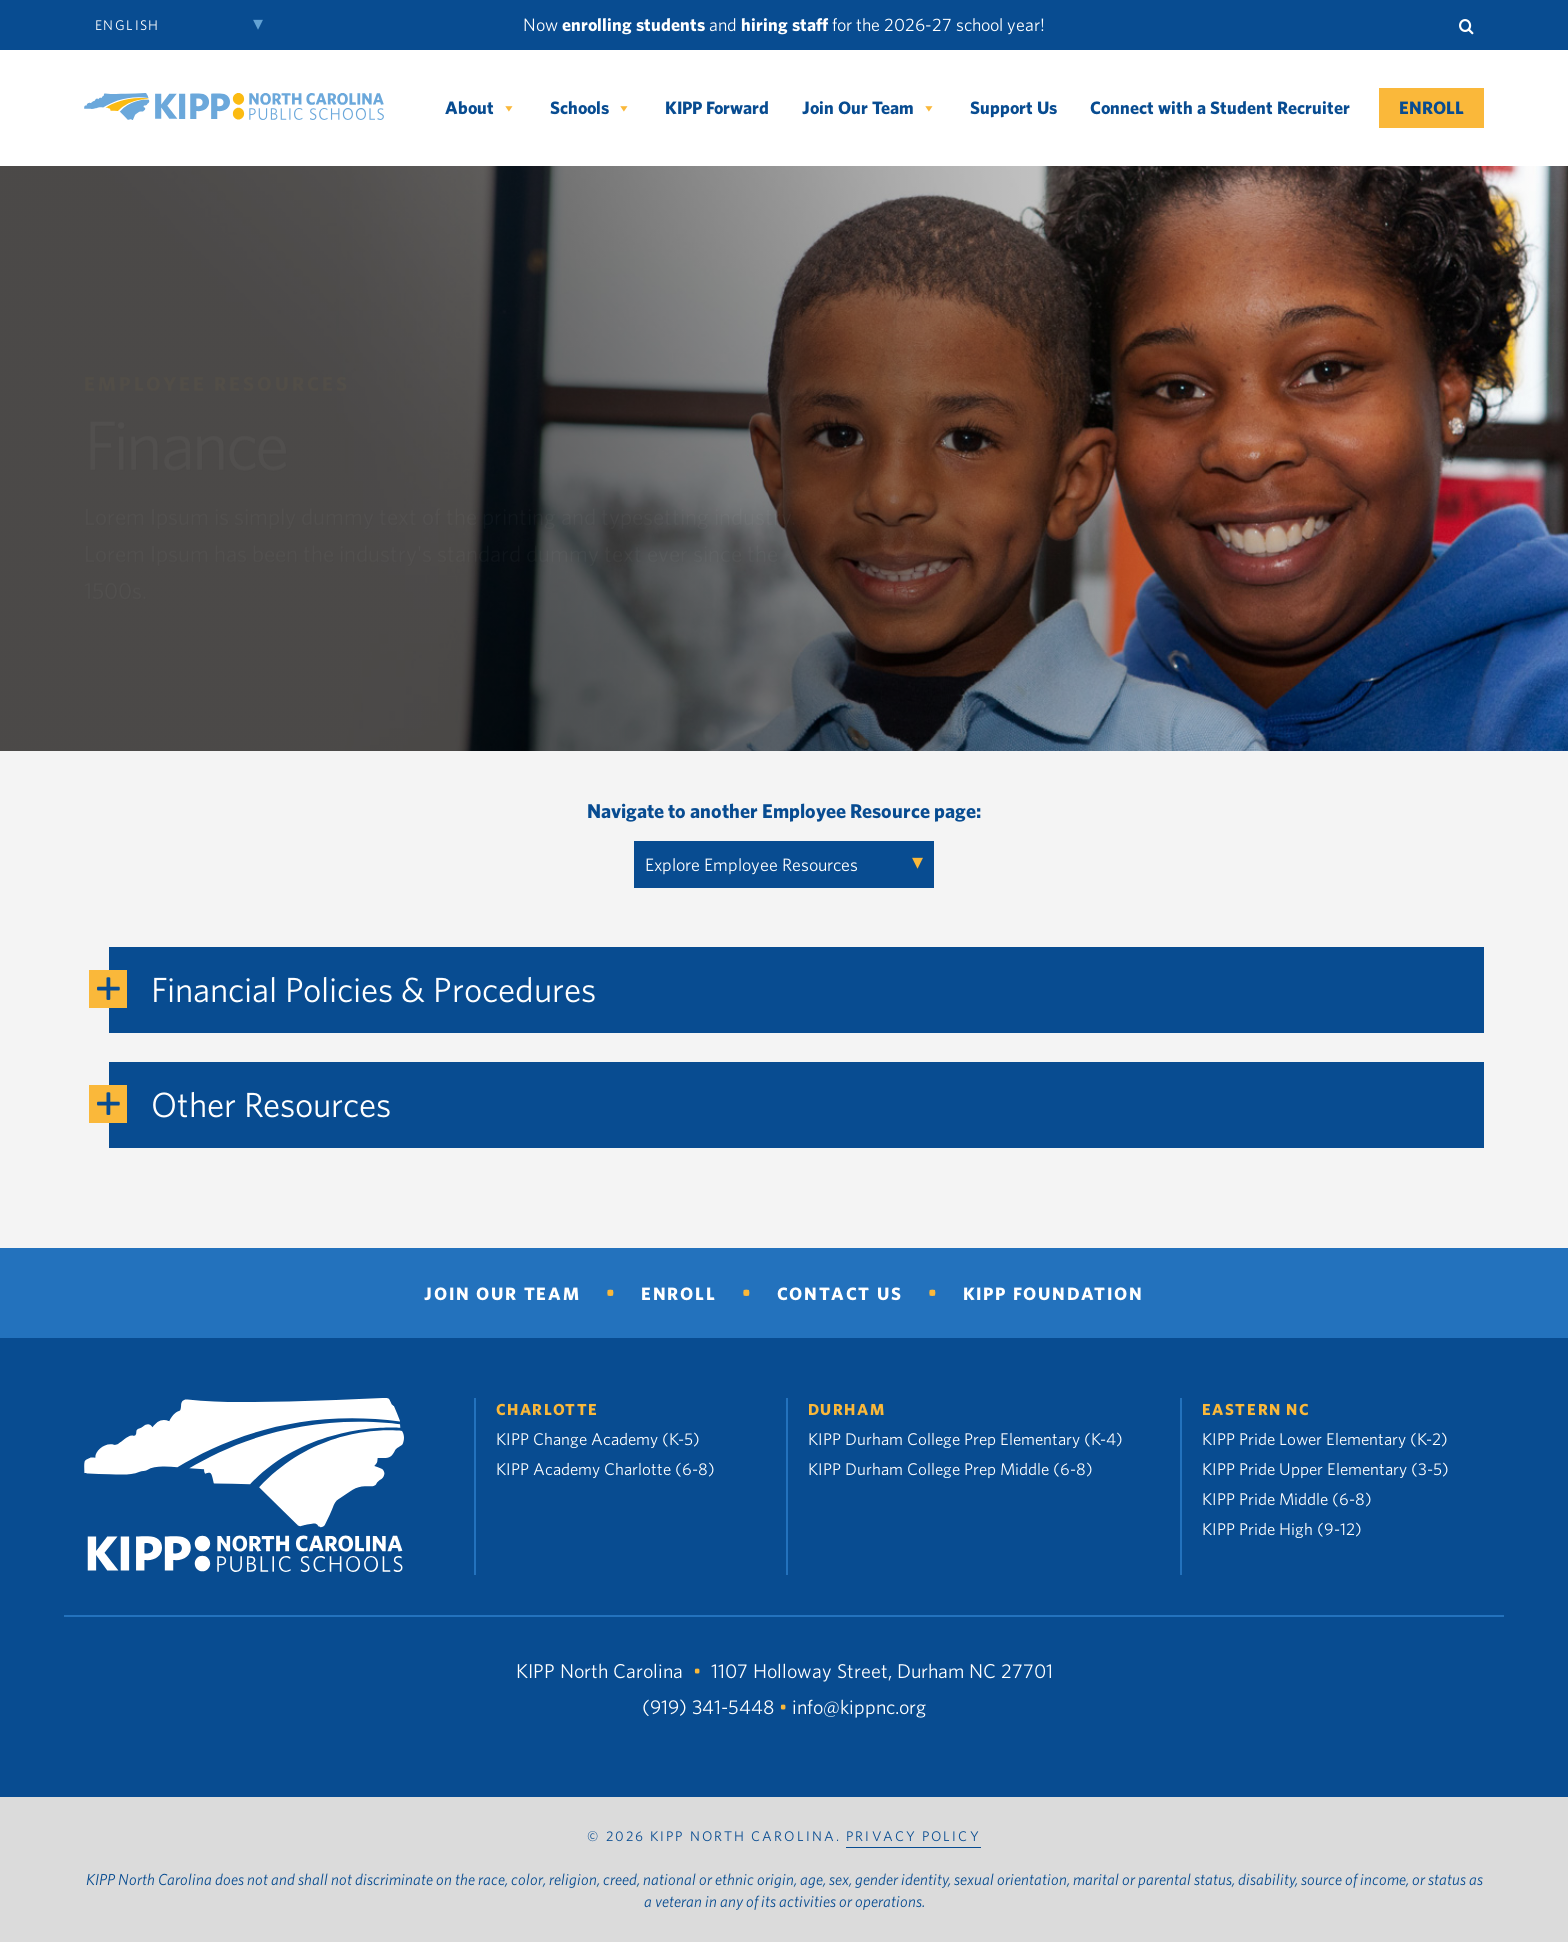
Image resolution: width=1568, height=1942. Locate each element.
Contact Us (840, 1293)
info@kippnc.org (859, 1707)
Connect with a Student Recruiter (1220, 107)
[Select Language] (184, 25)
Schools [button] (591, 108)
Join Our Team (869, 108)
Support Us (1013, 107)
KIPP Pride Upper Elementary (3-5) (1325, 1468)
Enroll (1431, 107)
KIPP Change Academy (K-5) (598, 1438)
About (481, 108)
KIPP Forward (717, 107)
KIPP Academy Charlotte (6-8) (605, 1468)
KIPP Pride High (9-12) (1282, 1528)
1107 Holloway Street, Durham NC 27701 (882, 1670)
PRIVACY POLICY (913, 1836)
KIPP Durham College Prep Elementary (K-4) (965, 1438)
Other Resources (271, 1103)
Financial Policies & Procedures (373, 988)
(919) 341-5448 (708, 1707)
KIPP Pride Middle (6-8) (1287, 1498)
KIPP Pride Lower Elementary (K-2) (1325, 1438)
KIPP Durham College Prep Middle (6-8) (950, 1468)
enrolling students (633, 24)
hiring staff (784, 24)
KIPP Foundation (1053, 1293)
